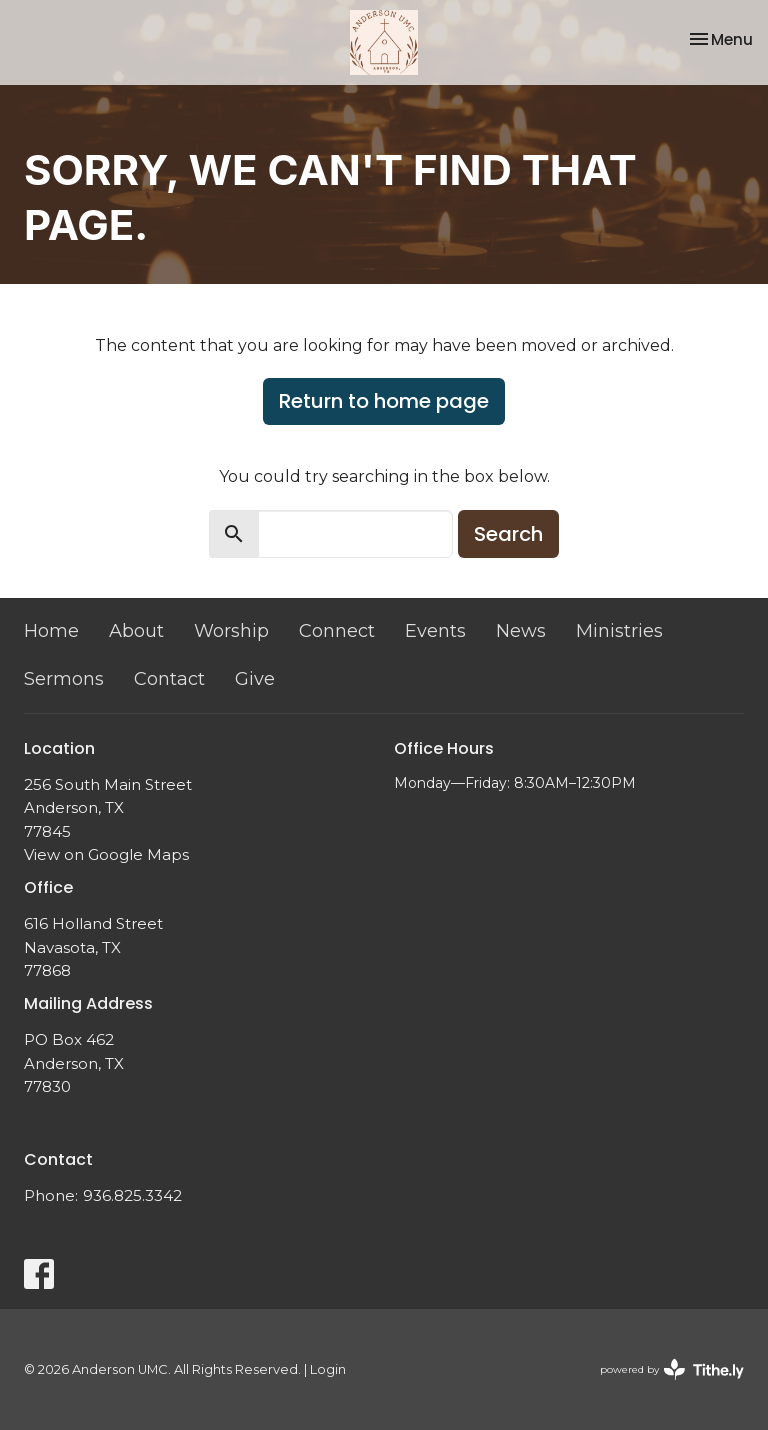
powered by (672, 1369)
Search (508, 534)
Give (255, 679)
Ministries (619, 631)
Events (435, 631)
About (136, 631)
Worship (231, 631)
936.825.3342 (132, 1195)
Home (51, 631)
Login (328, 1369)
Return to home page (384, 401)
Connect (337, 631)
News (521, 631)
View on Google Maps (106, 854)
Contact (169, 679)
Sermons (64, 679)
